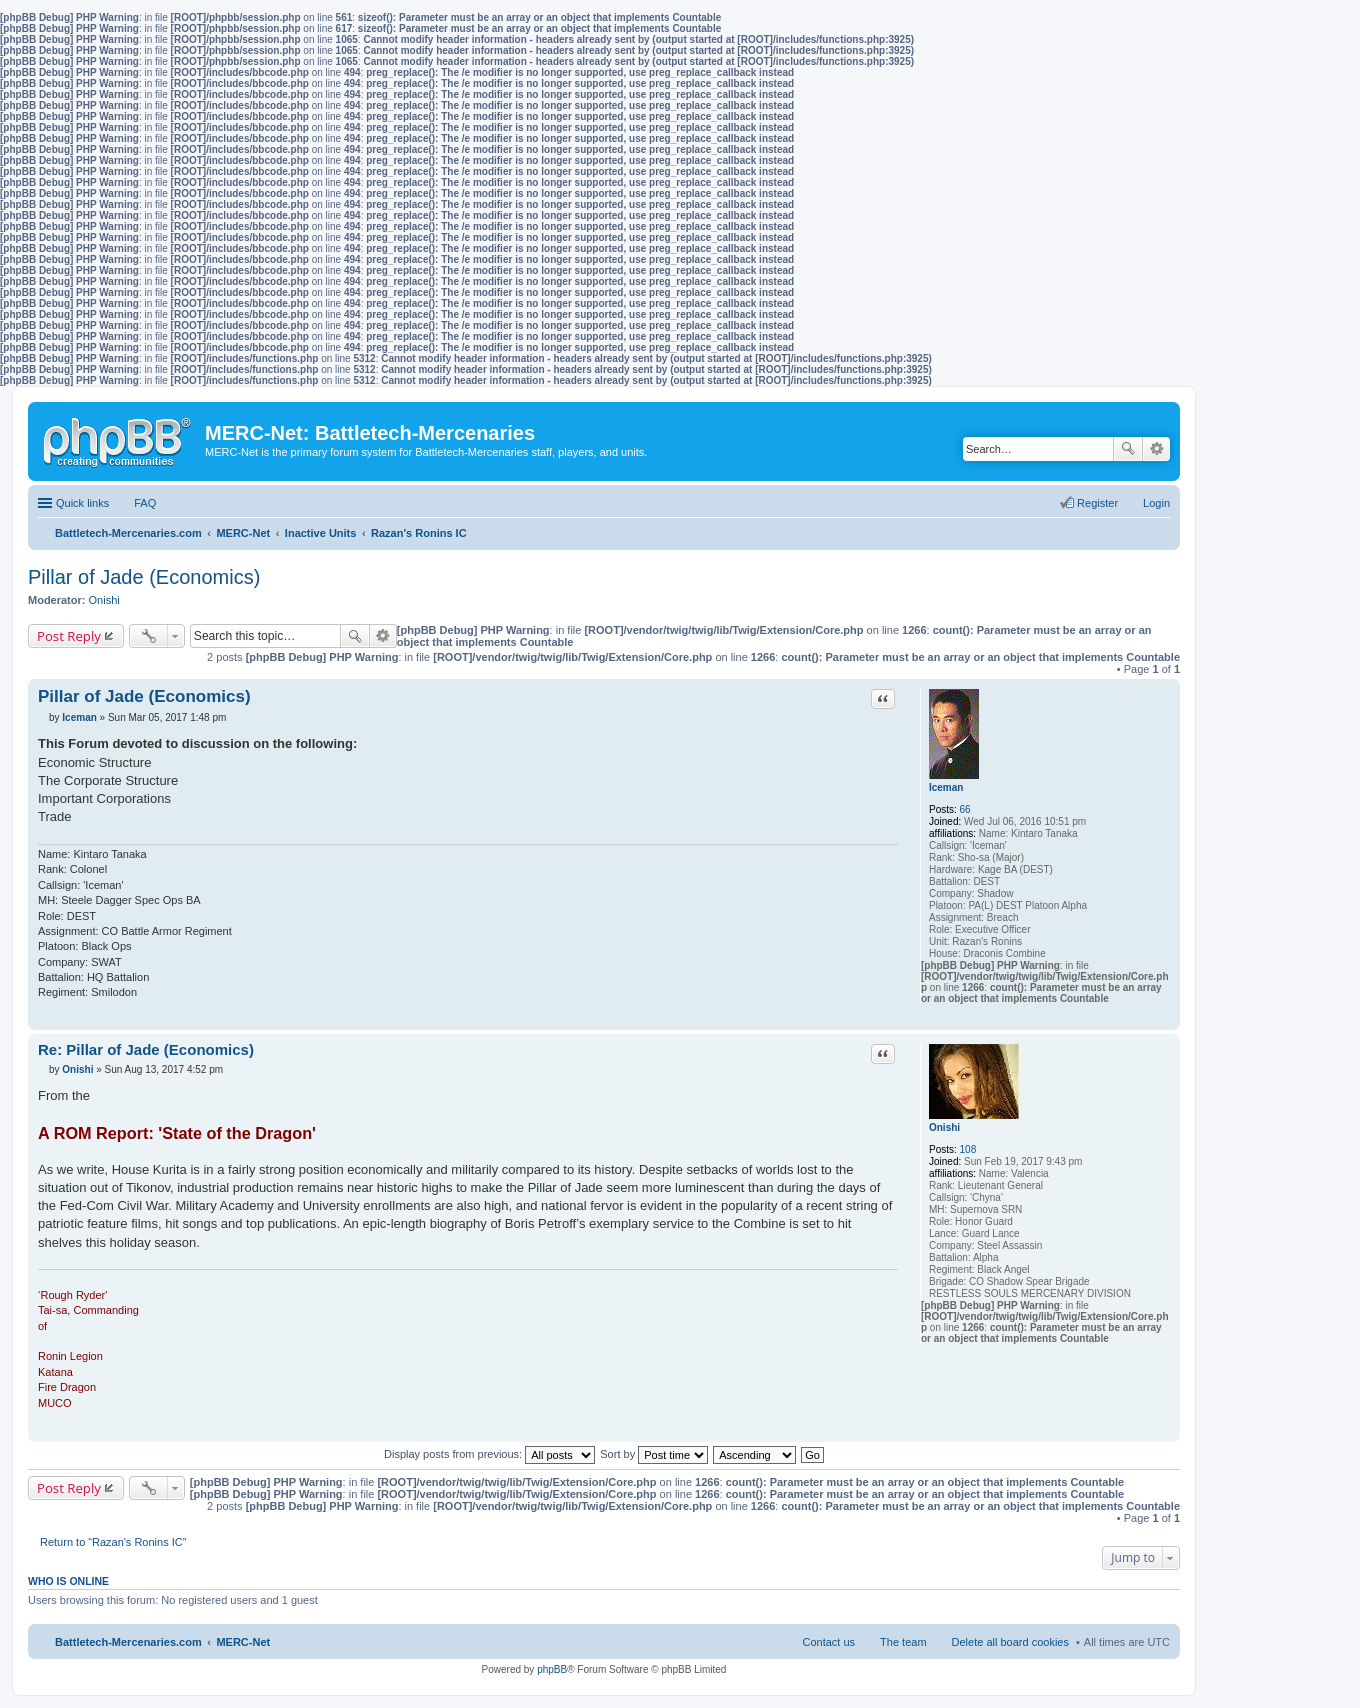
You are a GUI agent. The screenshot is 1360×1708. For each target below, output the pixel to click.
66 (965, 809)
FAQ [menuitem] (145, 503)
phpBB (552, 1669)
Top (1164, 1019)
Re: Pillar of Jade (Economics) (146, 1049)
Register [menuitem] (1097, 503)
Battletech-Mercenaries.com (128, 1642)
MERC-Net (243, 1642)
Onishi (104, 600)
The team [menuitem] (903, 1642)
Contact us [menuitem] (828, 1642)
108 (968, 1149)
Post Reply (69, 636)
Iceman (946, 787)
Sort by (654, 1454)
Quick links (82, 503)
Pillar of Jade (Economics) (144, 577)
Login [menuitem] (1156, 503)
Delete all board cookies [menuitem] (1010, 1642)
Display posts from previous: (489, 1454)
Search (1128, 449)
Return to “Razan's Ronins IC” (113, 1542)
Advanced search (1156, 449)
